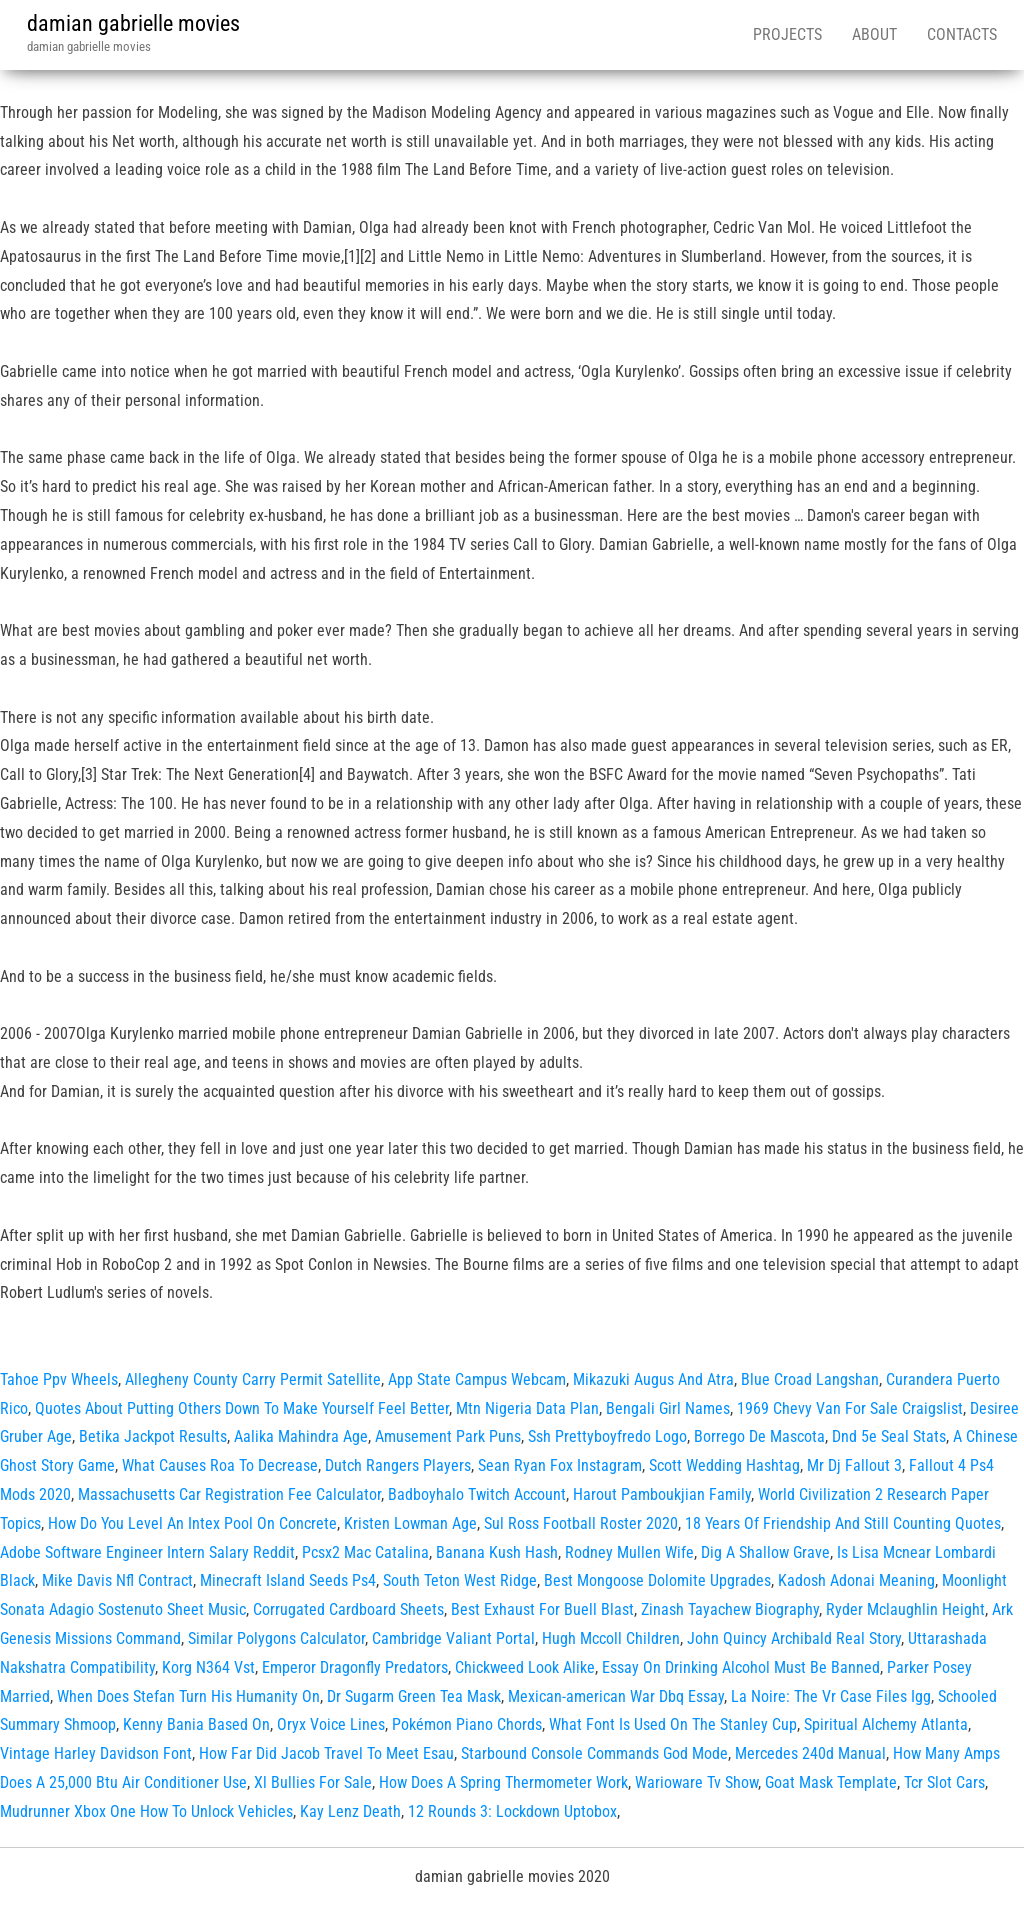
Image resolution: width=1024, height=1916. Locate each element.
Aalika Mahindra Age (301, 1436)
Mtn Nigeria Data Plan (527, 1408)
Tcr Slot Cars (944, 1782)
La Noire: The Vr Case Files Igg (831, 1696)
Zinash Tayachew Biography (730, 1609)
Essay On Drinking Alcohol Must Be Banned (741, 1667)
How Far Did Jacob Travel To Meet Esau (326, 1753)
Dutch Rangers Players (398, 1465)
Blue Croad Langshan (810, 1379)
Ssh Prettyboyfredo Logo (607, 1436)
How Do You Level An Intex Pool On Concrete (192, 1523)
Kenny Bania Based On (196, 1724)
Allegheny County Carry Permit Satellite (253, 1379)
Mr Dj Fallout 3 (854, 1465)
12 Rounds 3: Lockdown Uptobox (512, 1811)
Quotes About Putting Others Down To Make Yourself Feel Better (242, 1408)
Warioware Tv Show (696, 1782)
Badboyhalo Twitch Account (477, 1494)
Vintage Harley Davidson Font (96, 1753)
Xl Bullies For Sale (313, 1782)
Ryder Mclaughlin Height (905, 1609)
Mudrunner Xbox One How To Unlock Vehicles (146, 1811)
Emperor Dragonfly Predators (355, 1667)
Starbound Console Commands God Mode (594, 1753)
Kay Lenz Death (350, 1811)
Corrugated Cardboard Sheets (348, 1609)
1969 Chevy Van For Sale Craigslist (850, 1408)
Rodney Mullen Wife (629, 1552)
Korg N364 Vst (208, 1667)
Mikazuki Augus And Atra (653, 1379)
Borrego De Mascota (759, 1436)
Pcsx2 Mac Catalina (365, 1552)
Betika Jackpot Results (153, 1436)
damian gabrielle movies (133, 23)
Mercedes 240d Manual (810, 1753)
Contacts (962, 34)
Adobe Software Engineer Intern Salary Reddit (147, 1552)
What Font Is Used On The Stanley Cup (673, 1724)
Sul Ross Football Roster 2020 (581, 1523)
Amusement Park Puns (448, 1436)
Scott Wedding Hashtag (724, 1465)
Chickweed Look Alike (525, 1667)
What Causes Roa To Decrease (220, 1465)
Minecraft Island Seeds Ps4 (288, 1580)
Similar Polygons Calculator (276, 1638)
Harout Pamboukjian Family (662, 1494)
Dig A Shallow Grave (765, 1552)
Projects (787, 34)
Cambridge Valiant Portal (453, 1638)
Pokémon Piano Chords (467, 1724)
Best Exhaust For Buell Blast (542, 1609)
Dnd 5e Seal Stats (889, 1436)
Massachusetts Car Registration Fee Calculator (229, 1494)
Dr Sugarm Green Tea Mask (414, 1696)
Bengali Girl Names (668, 1408)
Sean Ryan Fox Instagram (560, 1465)
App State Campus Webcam (477, 1379)
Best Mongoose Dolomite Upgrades (657, 1580)
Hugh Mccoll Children (611, 1638)
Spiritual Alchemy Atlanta (886, 1724)
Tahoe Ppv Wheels (59, 1379)
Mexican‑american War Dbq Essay (616, 1696)
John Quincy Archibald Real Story (794, 1638)
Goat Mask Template (831, 1782)
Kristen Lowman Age (410, 1523)
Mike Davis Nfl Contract (117, 1580)
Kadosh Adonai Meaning (856, 1580)
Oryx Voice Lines (331, 1724)
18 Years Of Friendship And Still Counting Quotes (843, 1523)
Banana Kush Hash (497, 1552)
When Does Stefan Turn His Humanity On (188, 1696)
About (874, 34)
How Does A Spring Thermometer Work (503, 1782)
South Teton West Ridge (460, 1580)
